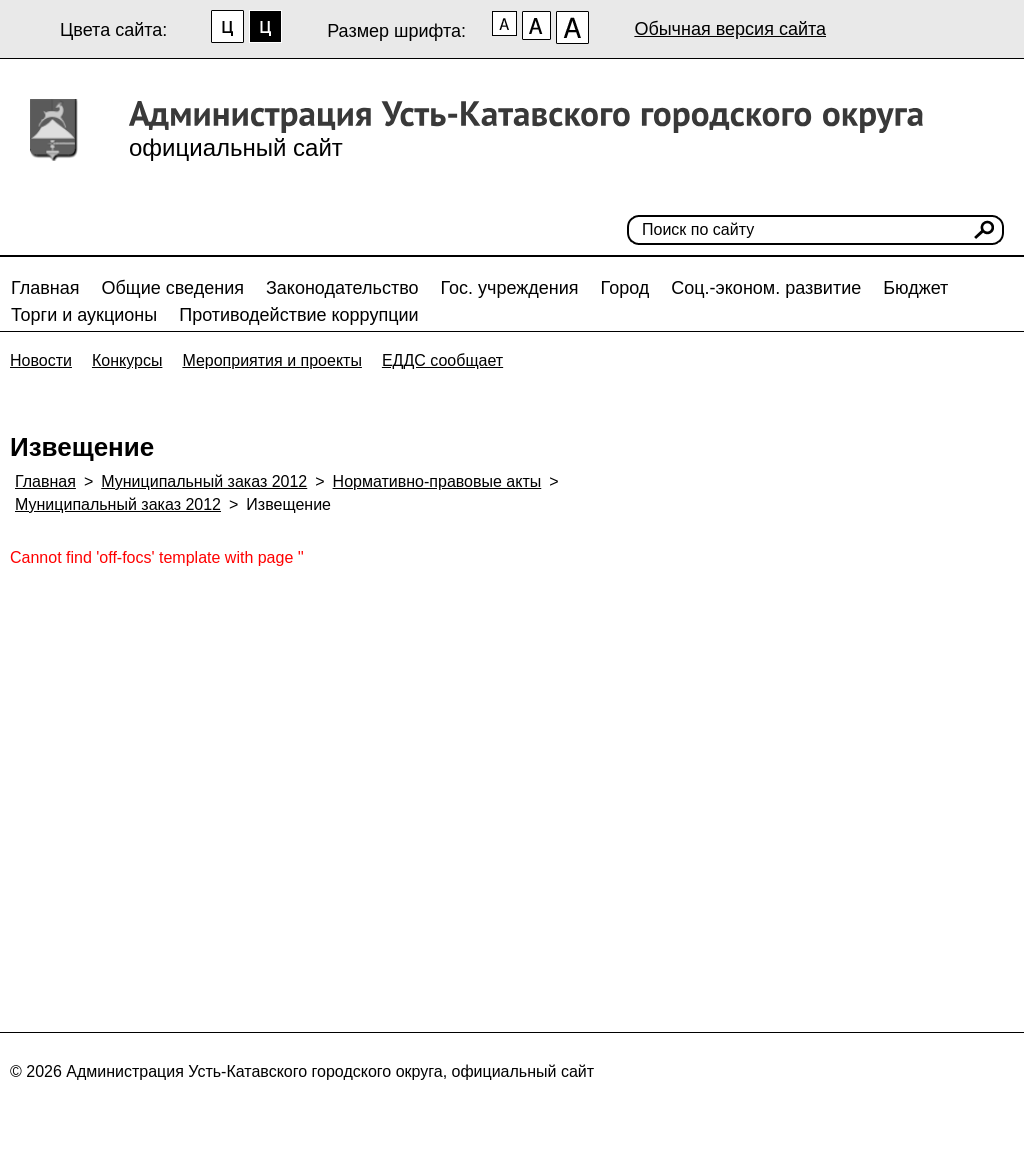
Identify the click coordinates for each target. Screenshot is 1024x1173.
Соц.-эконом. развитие (766, 288)
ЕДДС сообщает (442, 360)
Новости (41, 360)
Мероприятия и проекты (272, 360)
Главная (45, 288)
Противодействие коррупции (298, 315)
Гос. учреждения (510, 288)
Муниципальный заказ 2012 (204, 481)
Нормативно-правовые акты (437, 481)
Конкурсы (127, 360)
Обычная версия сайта (730, 29)
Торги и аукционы (84, 315)
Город (625, 288)
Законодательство (342, 288)
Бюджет (915, 288)
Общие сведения (173, 288)
